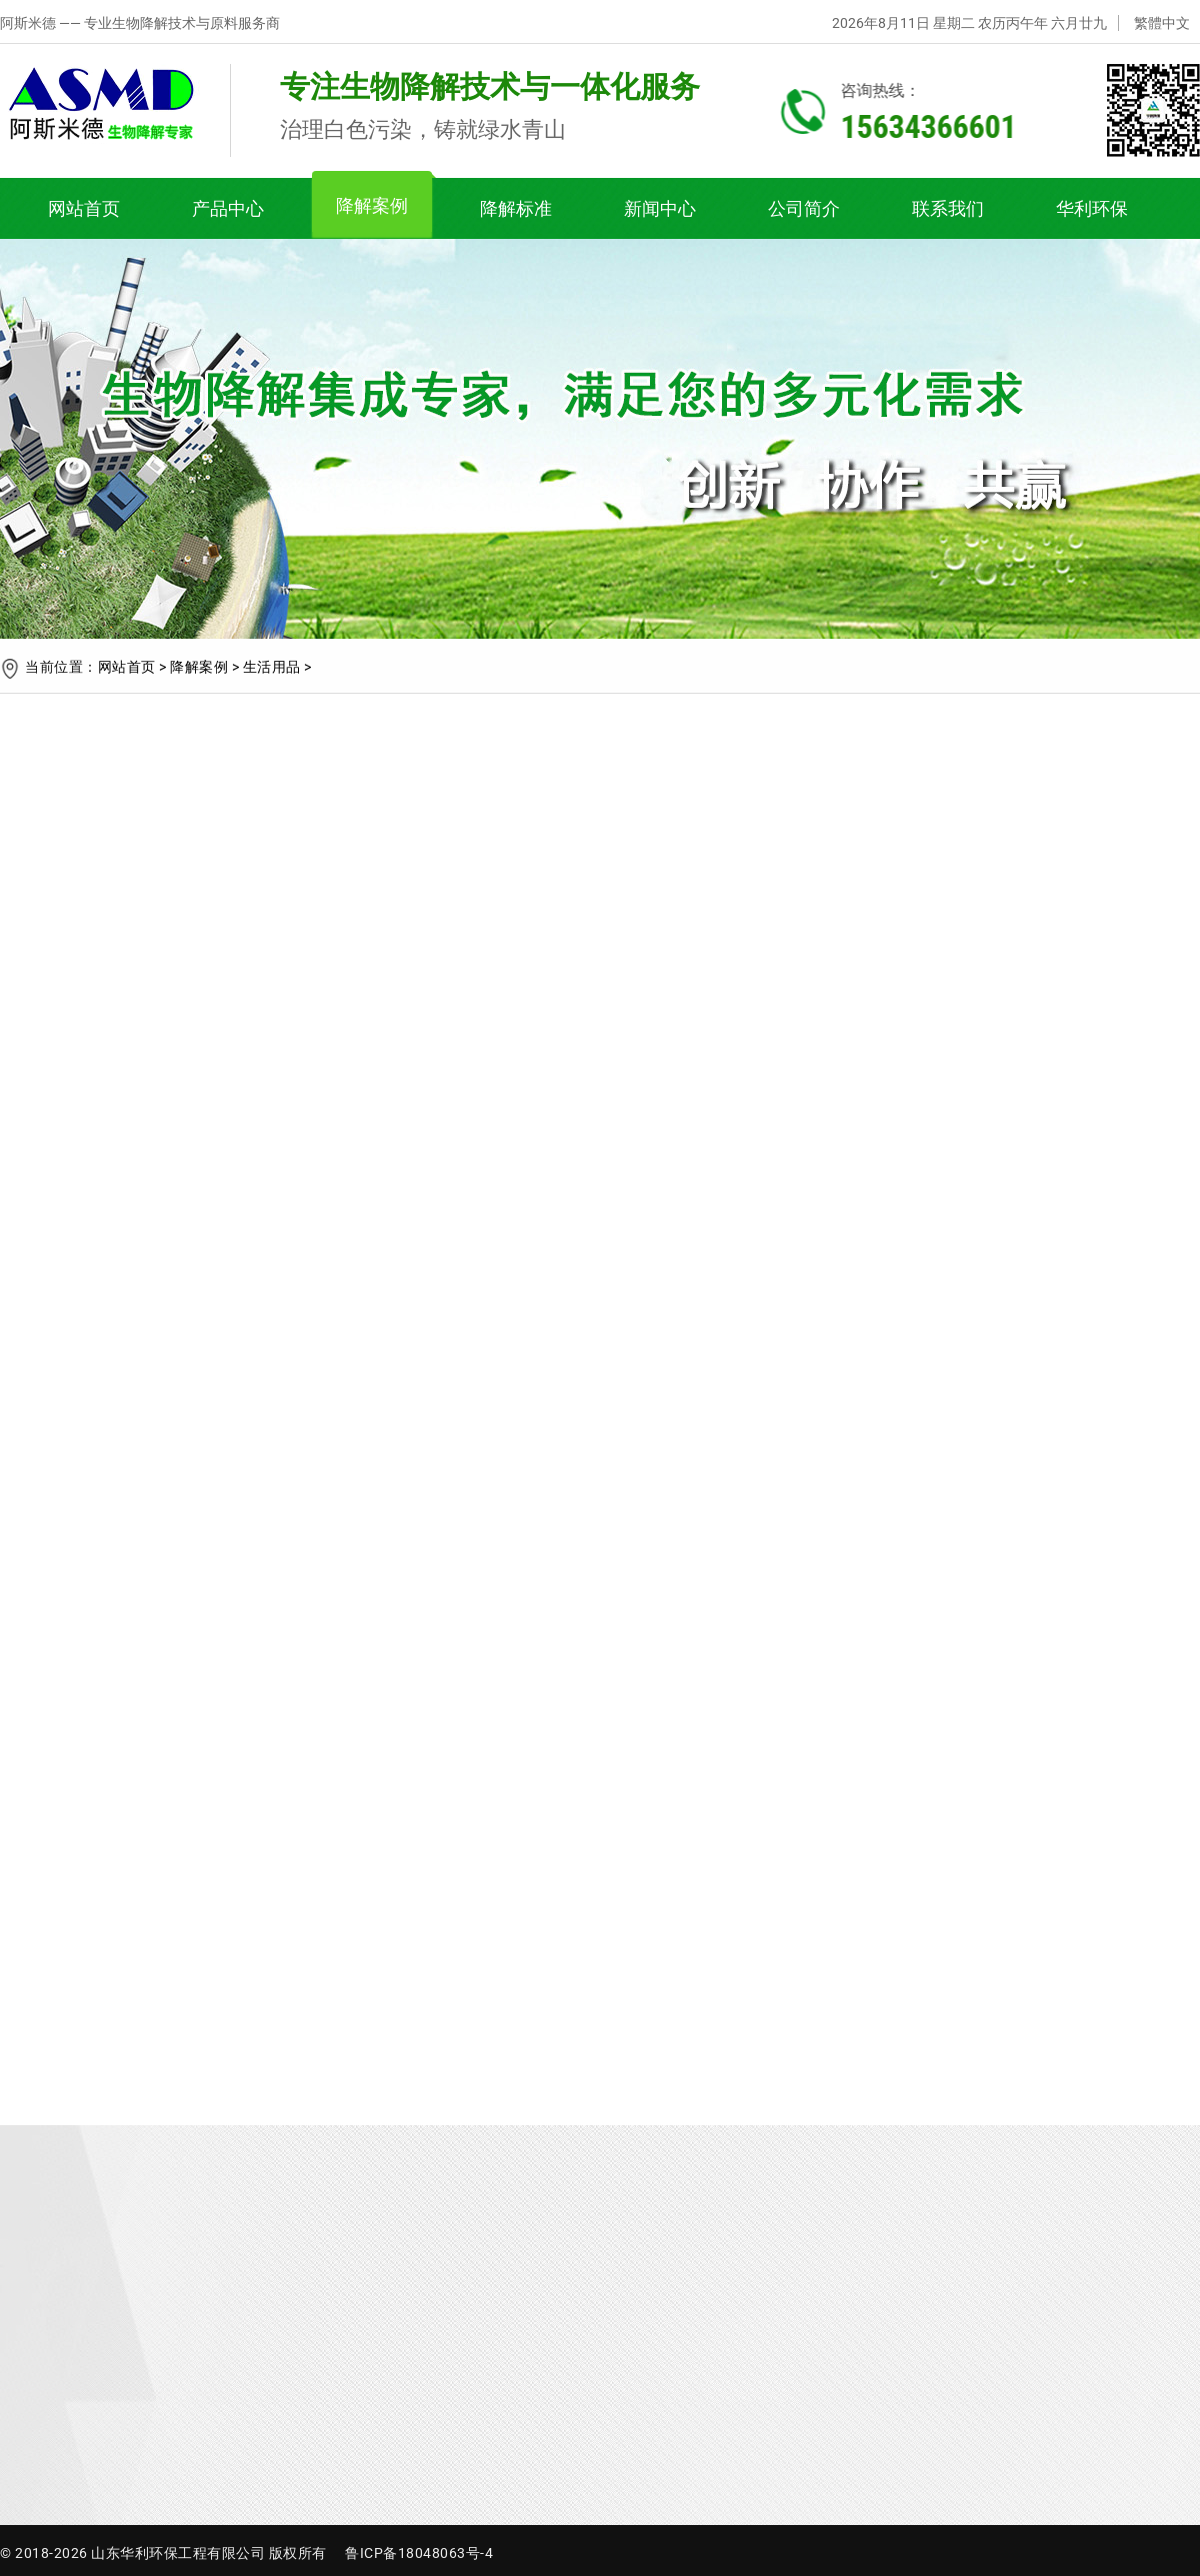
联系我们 (948, 208)
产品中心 (228, 208)
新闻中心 (660, 208)
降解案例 (372, 205)
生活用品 (272, 667)
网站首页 (84, 208)
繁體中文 (1162, 23)
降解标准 (516, 208)
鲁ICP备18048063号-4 (419, 2553)
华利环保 (1092, 208)
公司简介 (804, 208)
